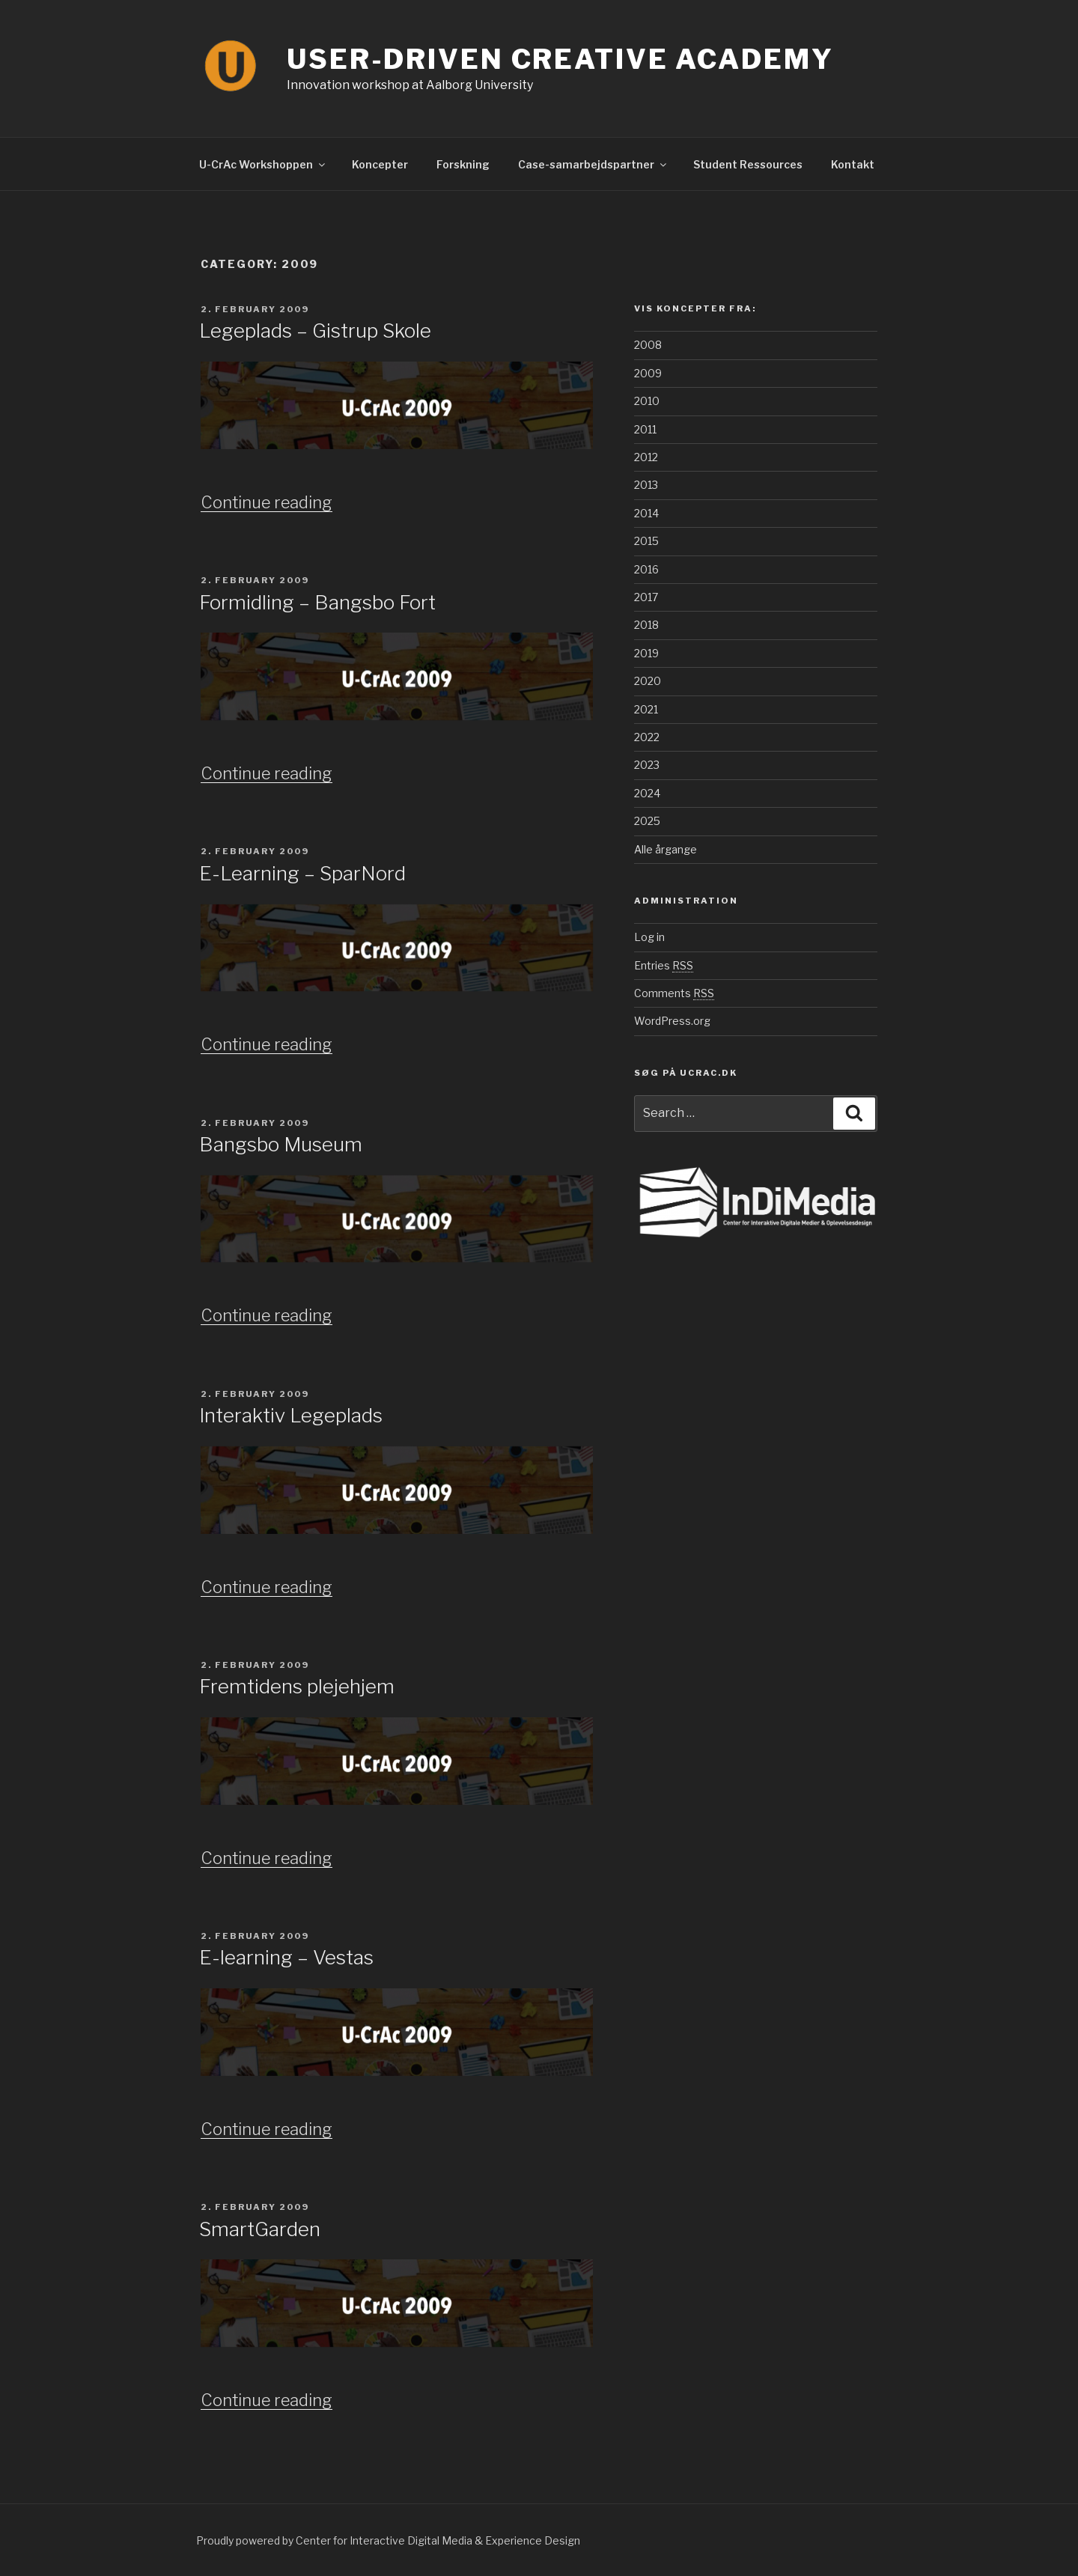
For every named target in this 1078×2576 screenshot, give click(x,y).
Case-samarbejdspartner (593, 164)
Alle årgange (665, 849)
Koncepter (380, 164)
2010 (647, 401)
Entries (663, 965)
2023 (647, 764)
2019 (646, 653)
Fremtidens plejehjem (297, 1686)
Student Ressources (748, 164)
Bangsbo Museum (280, 1144)
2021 (646, 709)
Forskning (463, 164)
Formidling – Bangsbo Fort (317, 602)
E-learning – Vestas (286, 1957)
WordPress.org (672, 1020)
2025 (647, 820)
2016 (646, 569)
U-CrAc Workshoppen (263, 164)
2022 (647, 737)
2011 (645, 429)
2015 (646, 541)
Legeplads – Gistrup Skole (315, 330)
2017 (646, 597)
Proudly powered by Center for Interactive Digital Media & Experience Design (388, 2540)
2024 (647, 793)
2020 (647, 681)
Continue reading (266, 502)
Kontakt (852, 164)
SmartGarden (259, 2229)
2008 (648, 344)
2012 (646, 457)
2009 (648, 373)
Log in (649, 937)
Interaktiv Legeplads (291, 1415)
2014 (646, 513)
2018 (646, 624)
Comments (674, 993)
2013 (646, 484)
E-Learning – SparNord (302, 873)
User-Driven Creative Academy (560, 59)
